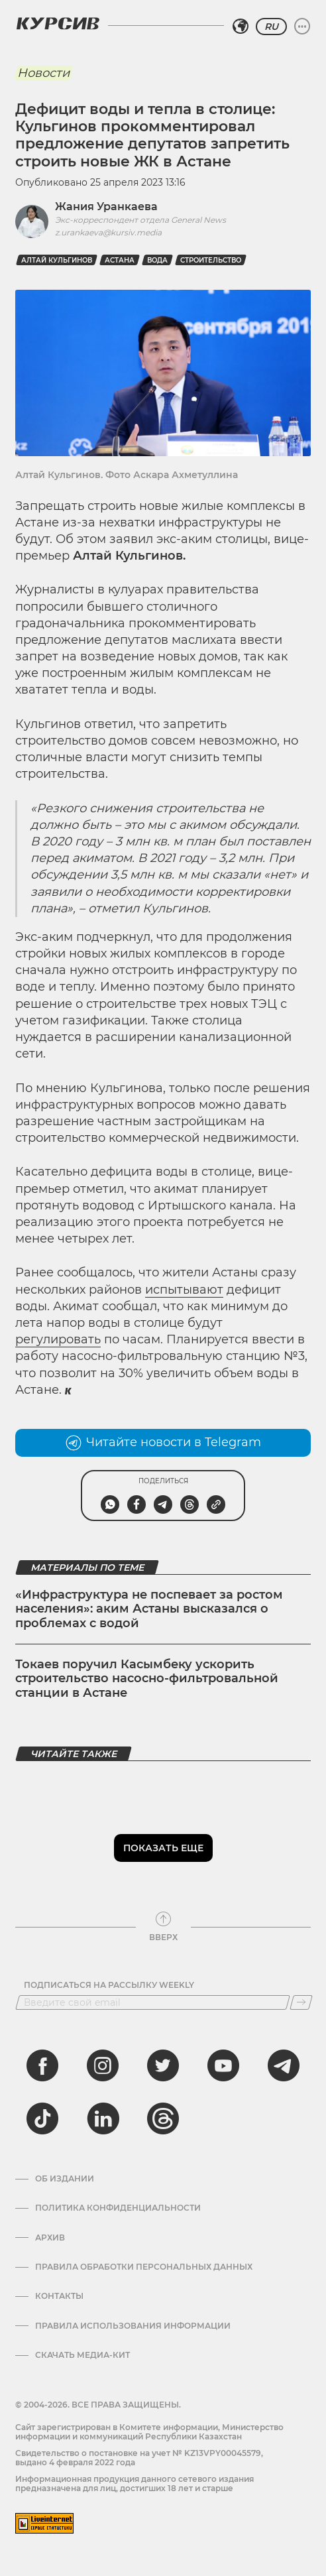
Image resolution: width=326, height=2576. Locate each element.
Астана (120, 260)
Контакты (59, 2296)
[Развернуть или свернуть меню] (302, 26)
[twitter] (163, 2065)
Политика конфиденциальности (118, 2208)
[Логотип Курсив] (57, 23)
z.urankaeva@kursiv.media (108, 232)
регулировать (58, 1339)
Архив (50, 2237)
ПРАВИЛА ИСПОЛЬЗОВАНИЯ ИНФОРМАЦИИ (133, 2326)
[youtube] (223, 2065)
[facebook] (42, 2065)
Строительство (210, 260)
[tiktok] (42, 2118)
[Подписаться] (301, 2002)
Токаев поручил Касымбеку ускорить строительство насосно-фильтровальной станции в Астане (146, 1678)
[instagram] (103, 2065)
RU (271, 26)
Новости (43, 73)
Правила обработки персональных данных (143, 2267)
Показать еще (163, 1848)
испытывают (184, 1289)
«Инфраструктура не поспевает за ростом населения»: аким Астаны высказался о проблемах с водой (149, 1608)
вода (157, 260)
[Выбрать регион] (240, 26)
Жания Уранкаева (106, 206)
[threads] (163, 2118)
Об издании (64, 2178)
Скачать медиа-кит (82, 2355)
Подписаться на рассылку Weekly (109, 1985)
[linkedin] (102, 2118)
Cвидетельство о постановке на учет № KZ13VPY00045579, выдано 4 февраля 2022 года (139, 2457)
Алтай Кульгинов (56, 260)
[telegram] (283, 2065)
